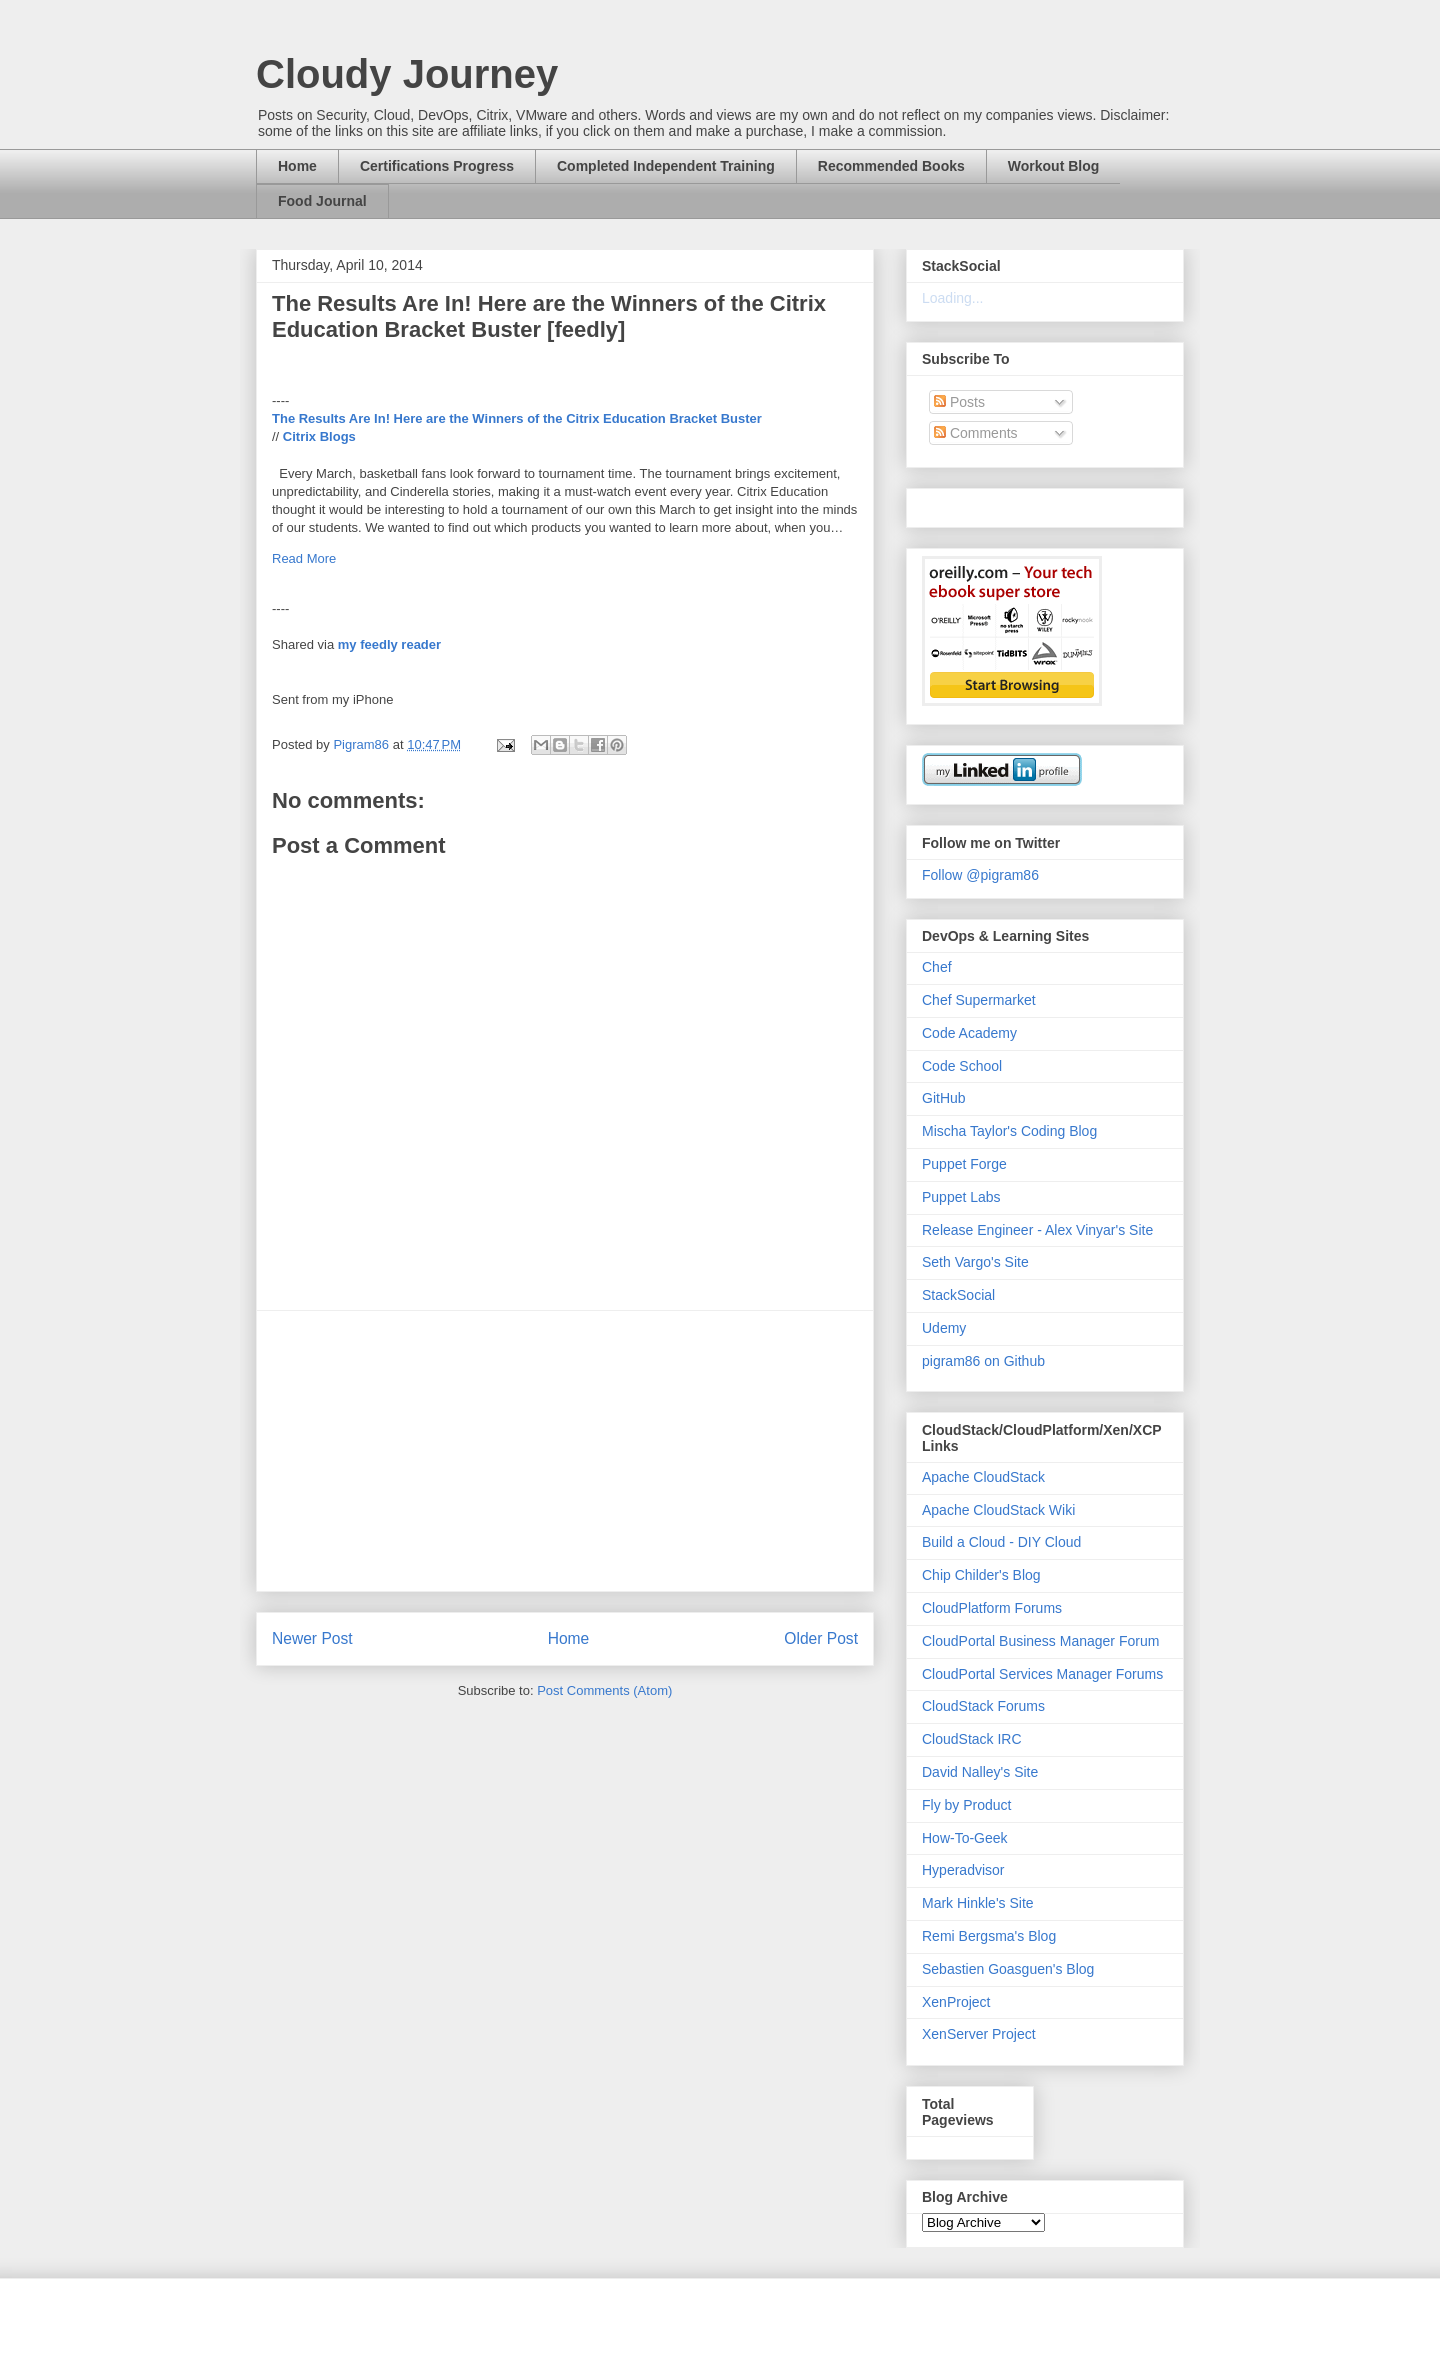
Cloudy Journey (407, 74)
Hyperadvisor (963, 1870)
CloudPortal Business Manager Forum (1040, 1641)
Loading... (953, 298)
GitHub (944, 1098)
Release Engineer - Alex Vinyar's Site (1037, 1230)
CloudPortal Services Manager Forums (1042, 1674)
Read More (304, 558)
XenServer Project (979, 2034)
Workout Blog (1054, 166)
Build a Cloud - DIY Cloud (1001, 1542)
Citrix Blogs (319, 436)
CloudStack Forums (983, 1706)
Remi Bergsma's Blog (989, 1936)
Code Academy (969, 1033)
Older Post (821, 1638)
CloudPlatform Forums (992, 1608)
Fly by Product (966, 1805)
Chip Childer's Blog (981, 1575)
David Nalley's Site (980, 1772)
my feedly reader (389, 644)
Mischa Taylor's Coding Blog (1009, 1131)
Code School (962, 1066)
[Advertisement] (565, 1451)
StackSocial (958, 1295)
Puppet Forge (964, 1164)
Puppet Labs (961, 1197)
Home (297, 166)
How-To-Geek (965, 1838)
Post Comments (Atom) (604, 1690)
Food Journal (322, 201)
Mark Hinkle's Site (978, 1903)
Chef (937, 967)
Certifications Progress (437, 166)
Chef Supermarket (979, 1000)
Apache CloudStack (983, 1477)
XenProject (956, 2002)
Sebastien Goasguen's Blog (1008, 1969)
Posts (959, 402)
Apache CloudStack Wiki (998, 1510)
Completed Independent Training (666, 166)
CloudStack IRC (972, 1739)
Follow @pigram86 (980, 875)
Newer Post (312, 1638)
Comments (976, 433)
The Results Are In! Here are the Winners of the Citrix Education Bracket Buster (517, 418)
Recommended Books (891, 166)
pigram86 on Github (983, 1361)
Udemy (944, 1328)
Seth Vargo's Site (975, 1262)
